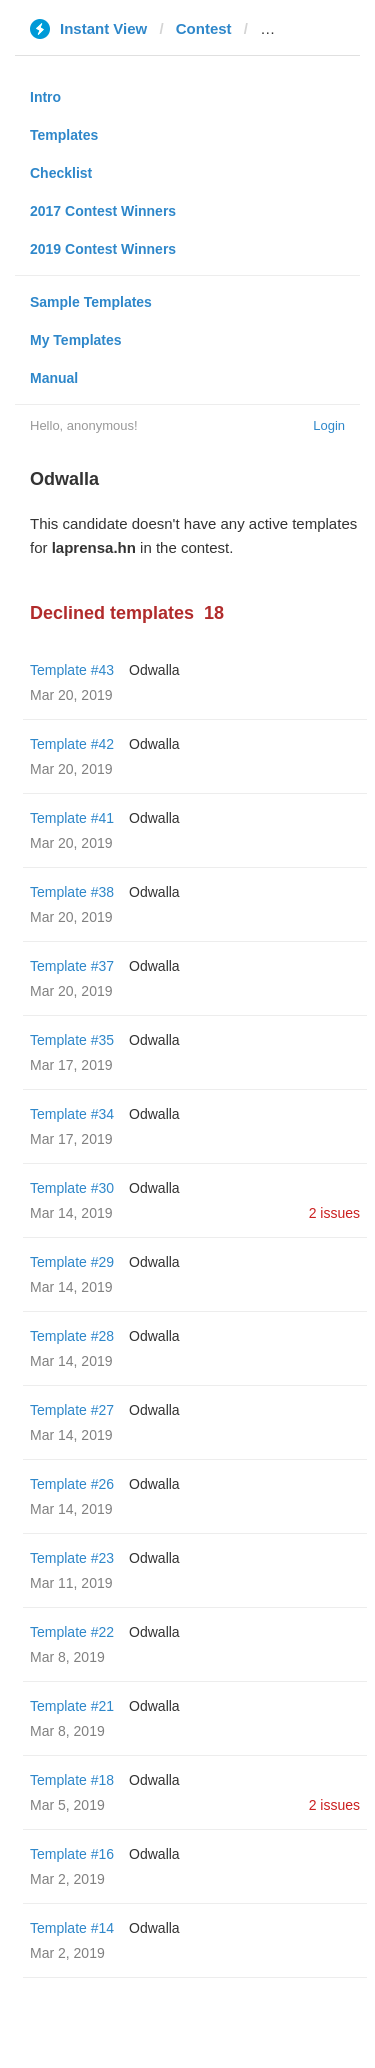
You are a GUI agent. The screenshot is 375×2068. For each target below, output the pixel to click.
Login (329, 425)
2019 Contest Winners (103, 249)
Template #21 (72, 1706)
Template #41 (72, 818)
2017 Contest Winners (103, 211)
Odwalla (154, 670)
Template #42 (72, 744)
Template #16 (72, 1854)
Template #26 (72, 1484)
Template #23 (72, 1558)
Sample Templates (91, 302)
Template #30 (72, 1188)
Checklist (61, 173)
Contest (204, 28)
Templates (64, 135)
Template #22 (72, 1632)
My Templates (76, 340)
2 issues (334, 1213)
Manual (54, 378)
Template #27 (72, 1410)
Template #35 (72, 1040)
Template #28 (72, 1336)
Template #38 (72, 892)
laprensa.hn (302, 28)
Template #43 (72, 670)
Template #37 (72, 966)
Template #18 (72, 1780)
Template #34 (72, 1114)
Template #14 (72, 1928)
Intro (45, 97)
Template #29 (72, 1262)
